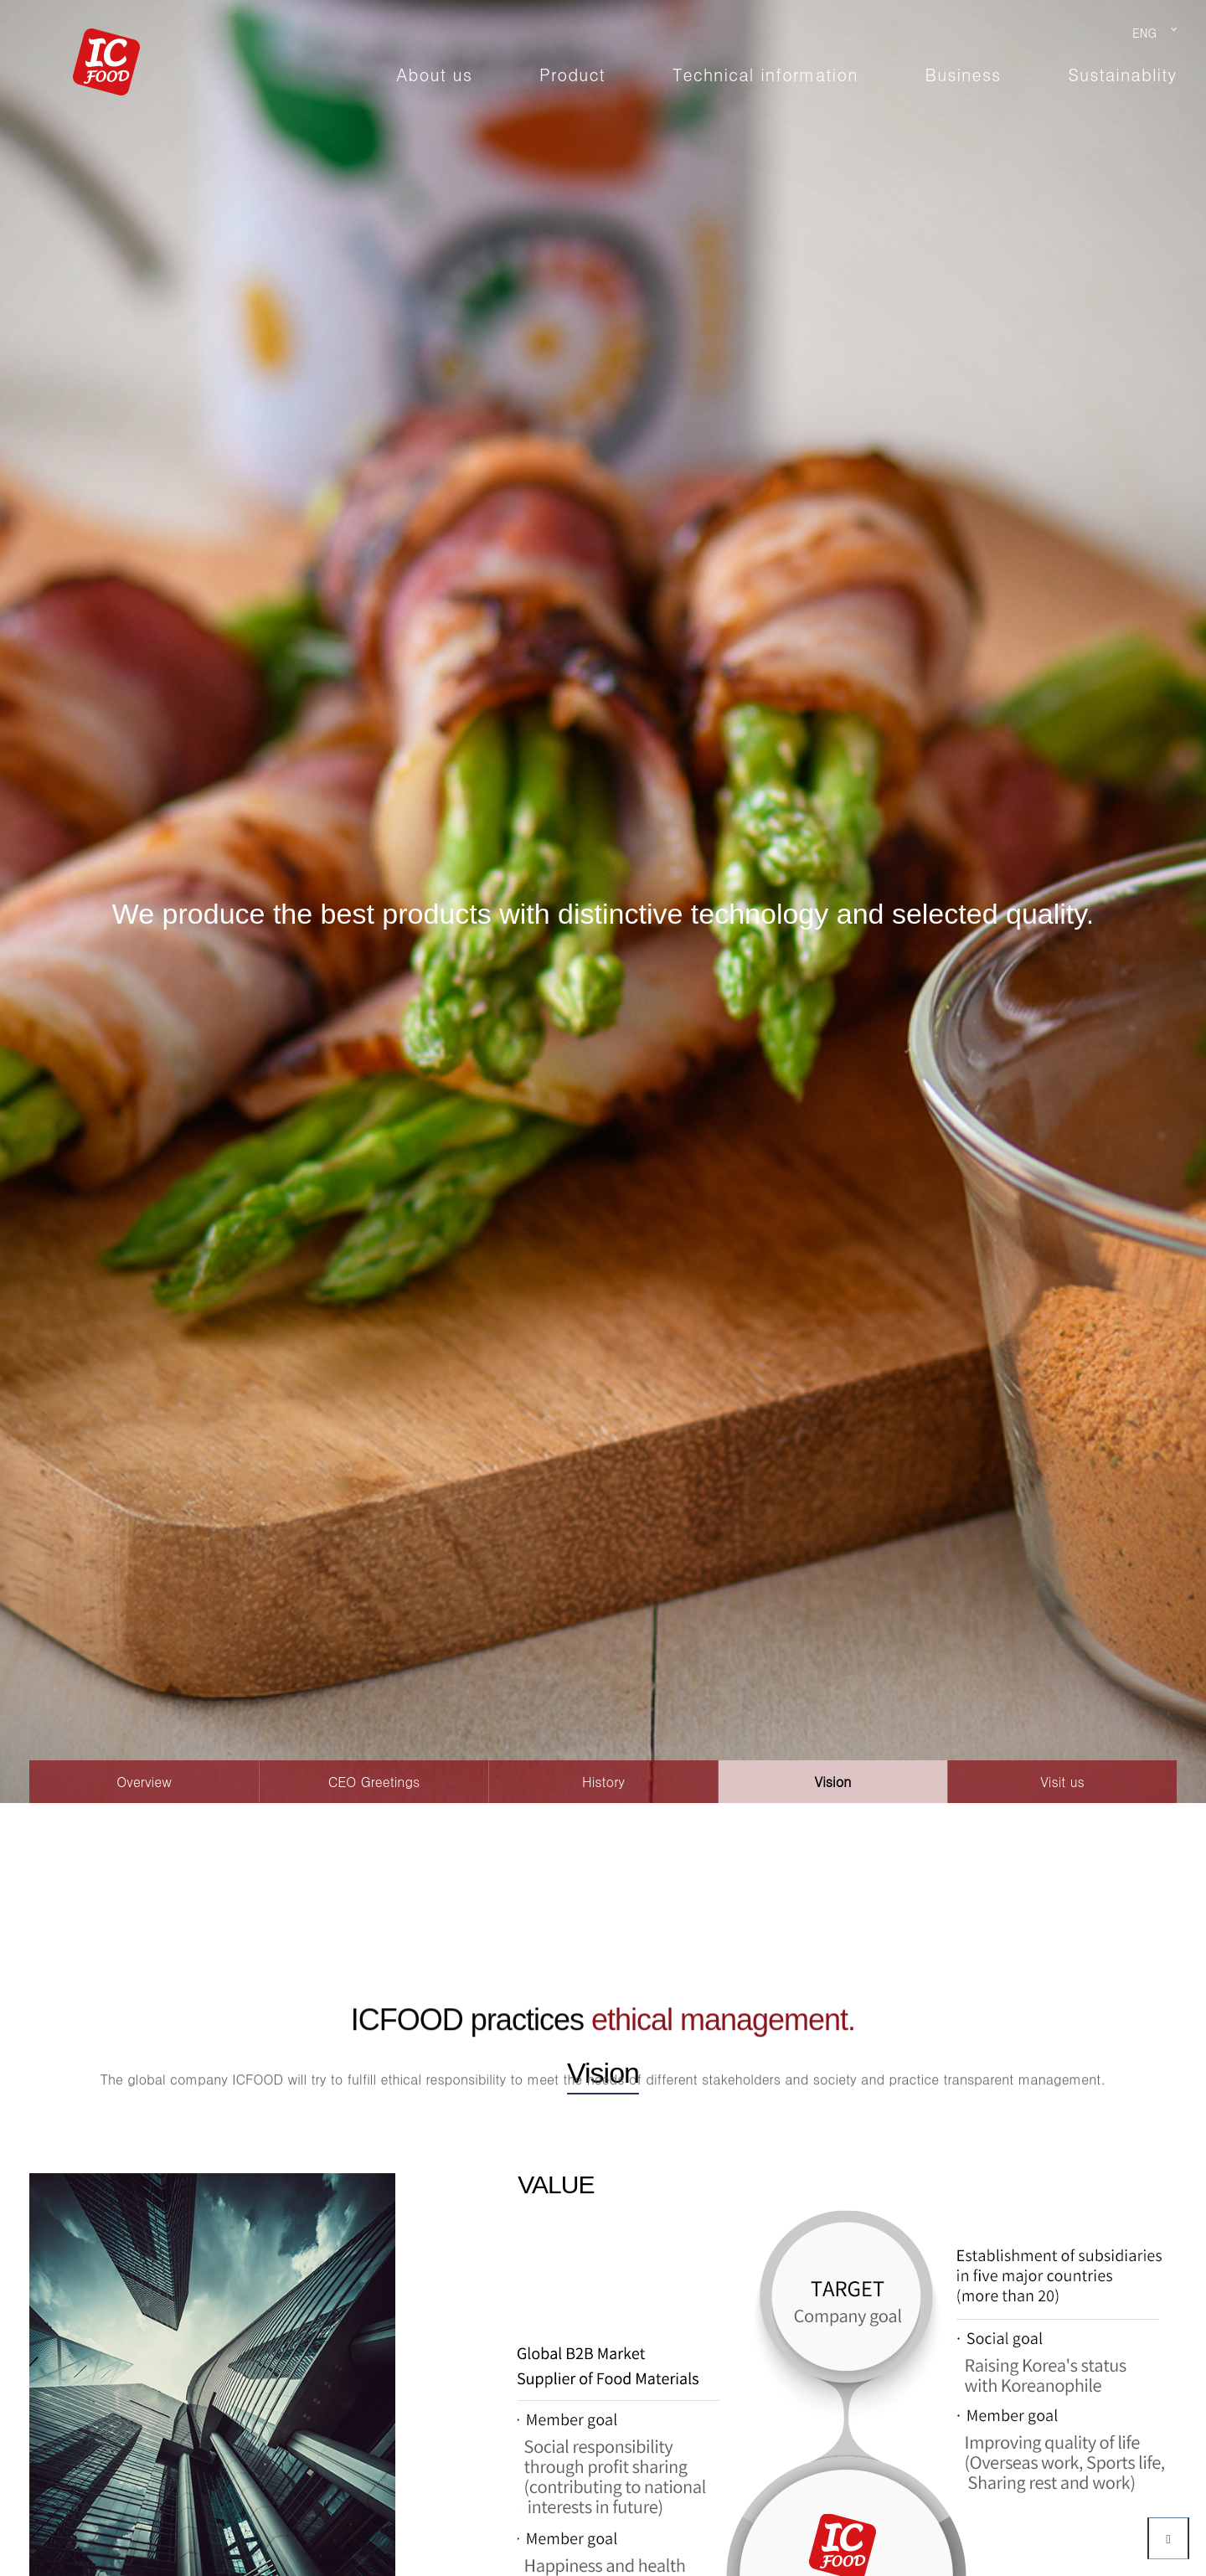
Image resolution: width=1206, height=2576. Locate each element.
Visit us (1062, 1781)
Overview (143, 1781)
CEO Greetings (374, 1781)
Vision (833, 1781)
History (603, 1781)
